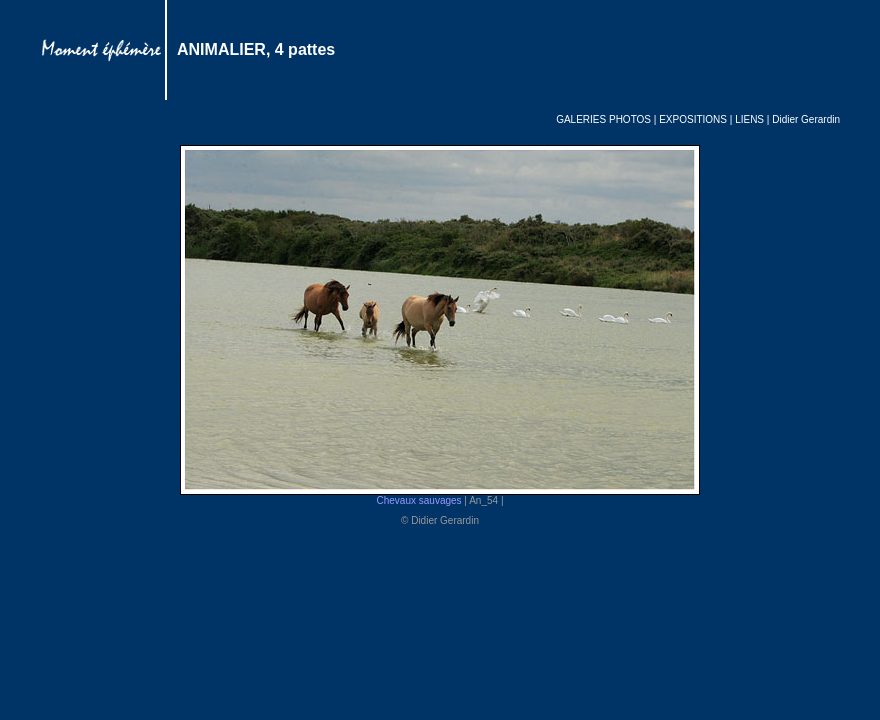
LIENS (749, 119)
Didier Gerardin (806, 119)
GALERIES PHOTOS (603, 119)
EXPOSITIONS (693, 119)
